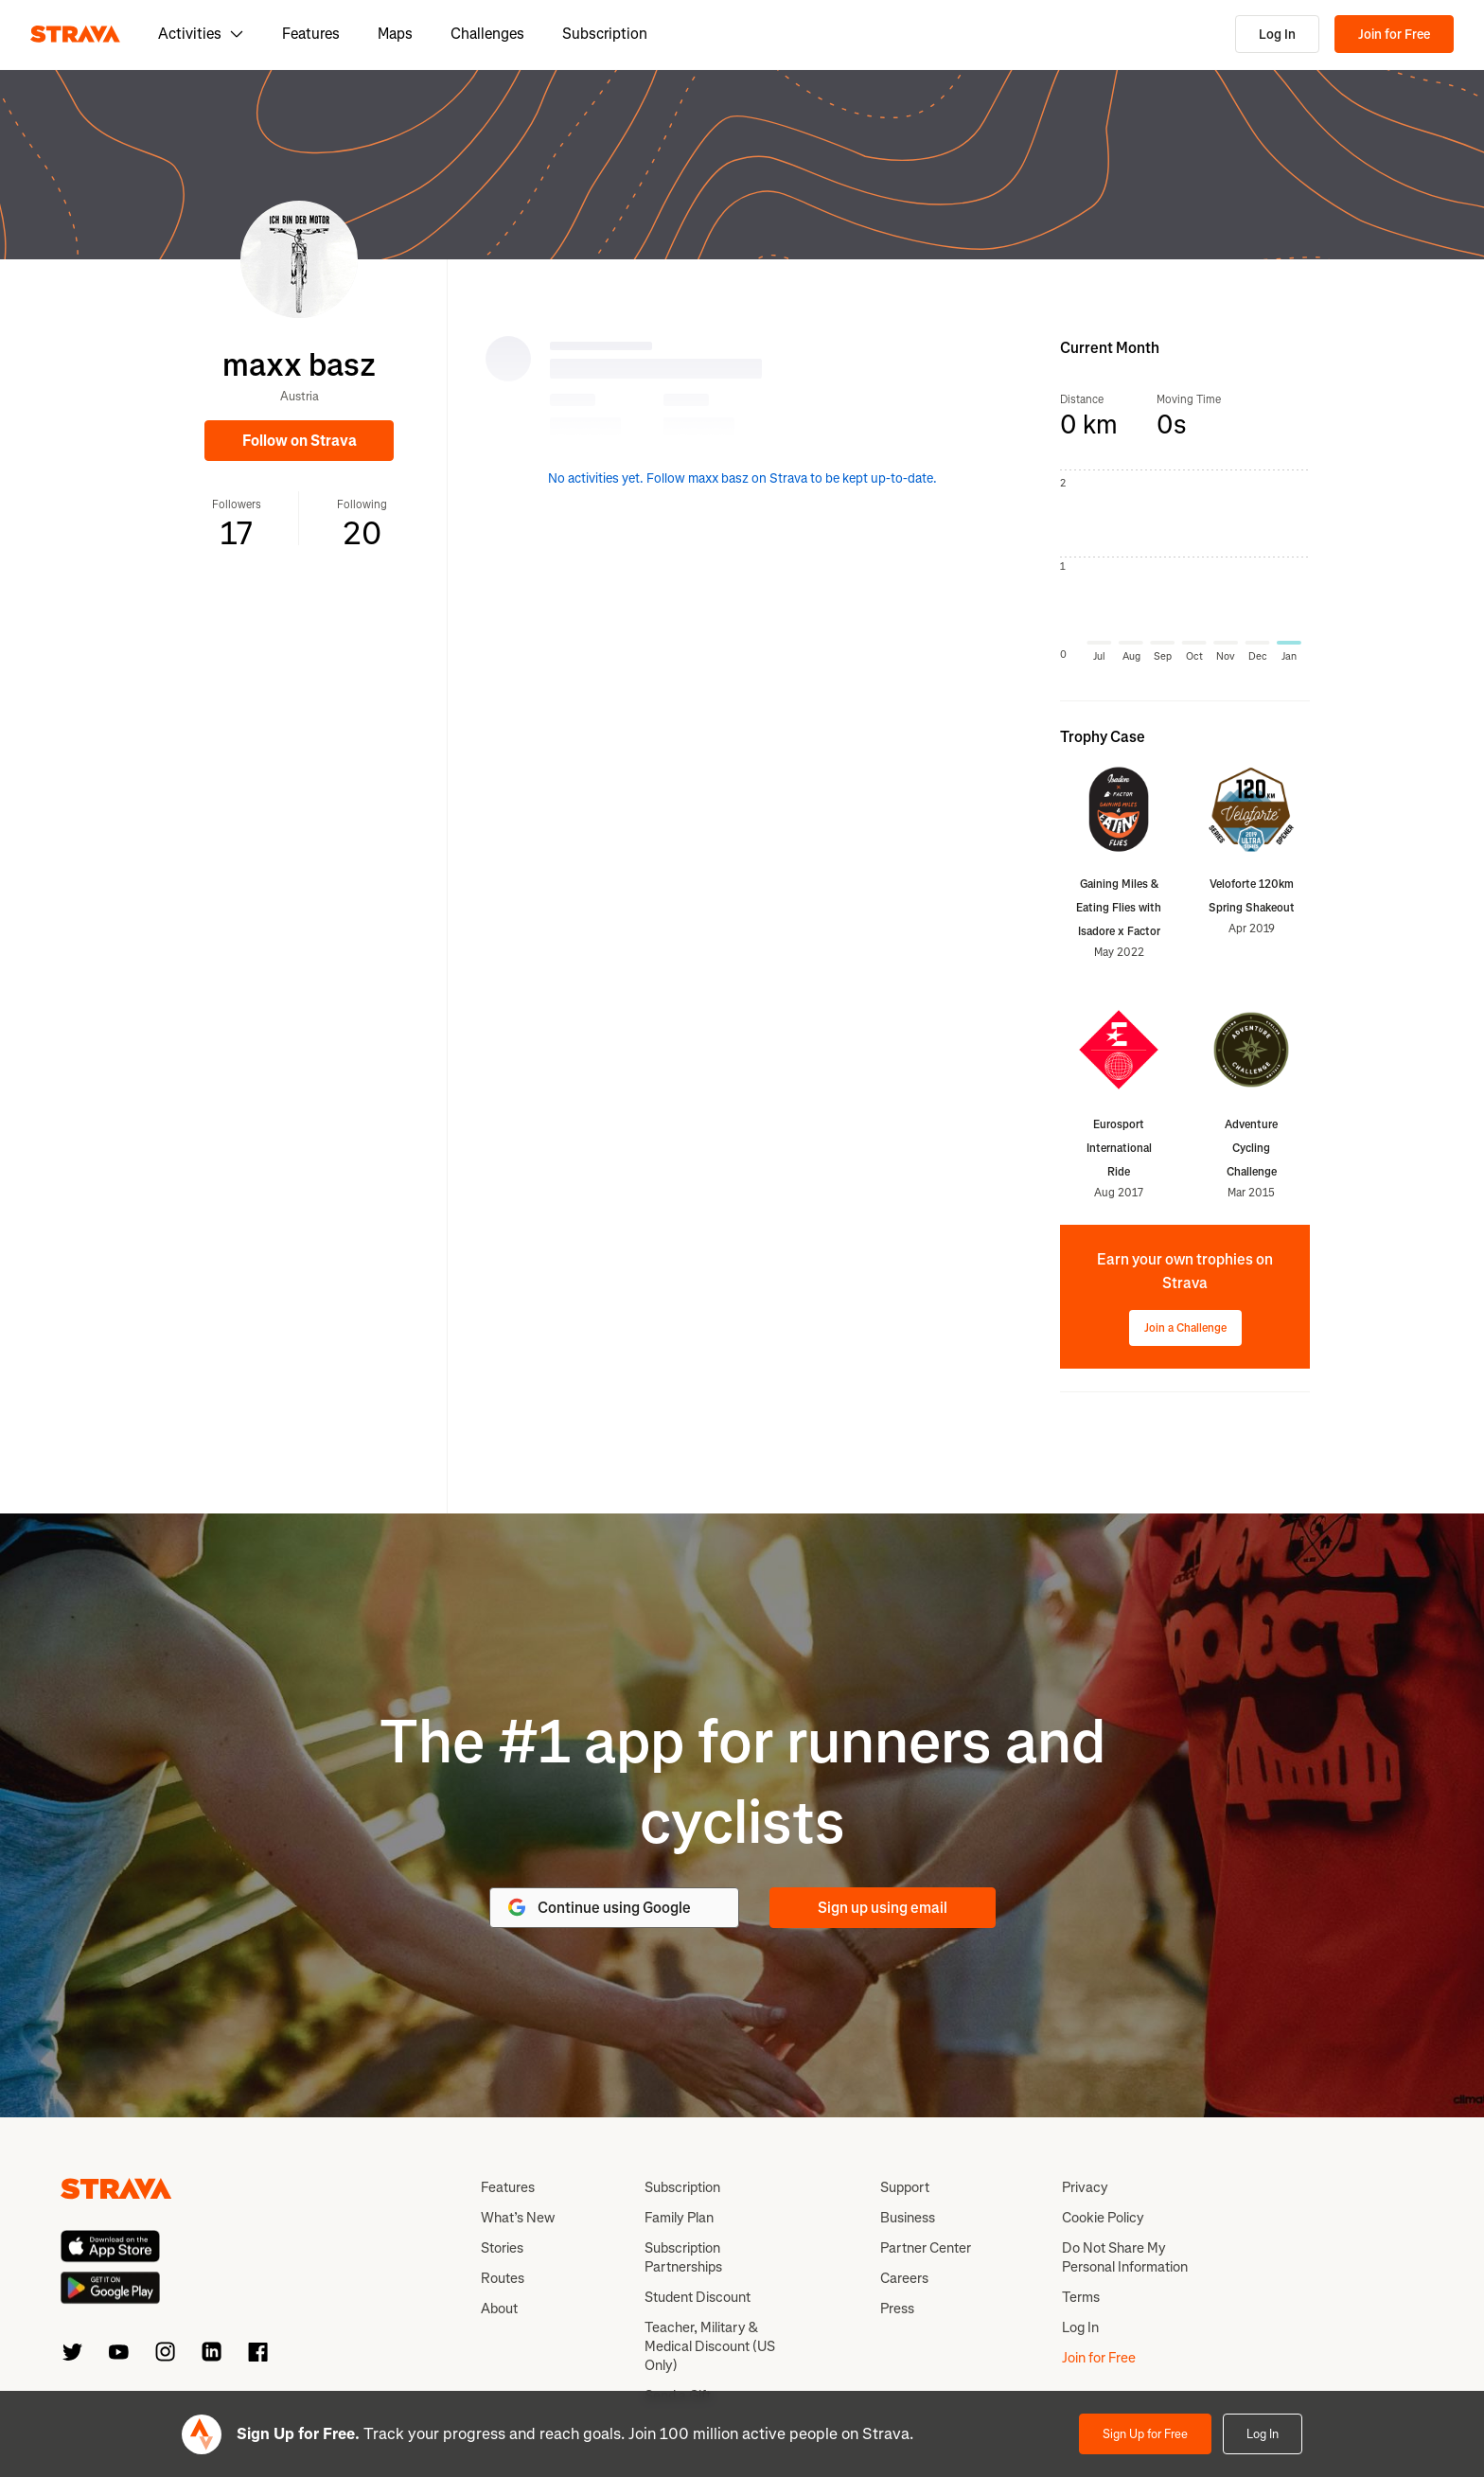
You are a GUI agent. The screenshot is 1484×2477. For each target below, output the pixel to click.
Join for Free (1394, 35)
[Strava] (75, 34)
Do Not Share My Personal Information (1125, 2257)
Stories (502, 2247)
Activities (201, 34)
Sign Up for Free (1145, 2434)
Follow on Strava (299, 441)
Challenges (487, 34)
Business (907, 2217)
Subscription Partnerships (683, 2257)
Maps (395, 34)
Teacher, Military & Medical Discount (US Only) (710, 2346)
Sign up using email (882, 1908)
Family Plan (679, 2217)
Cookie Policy (1103, 2217)
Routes (502, 2278)
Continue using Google (598, 1907)
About (499, 2308)
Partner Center (925, 2247)
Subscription (604, 34)
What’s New (518, 2217)
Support (904, 2187)
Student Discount (698, 2297)
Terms (1081, 2297)
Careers (904, 2278)
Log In (1277, 35)
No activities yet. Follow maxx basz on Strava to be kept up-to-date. (742, 478)
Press (897, 2308)
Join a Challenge (1185, 1328)
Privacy (1085, 2187)
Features (311, 34)
